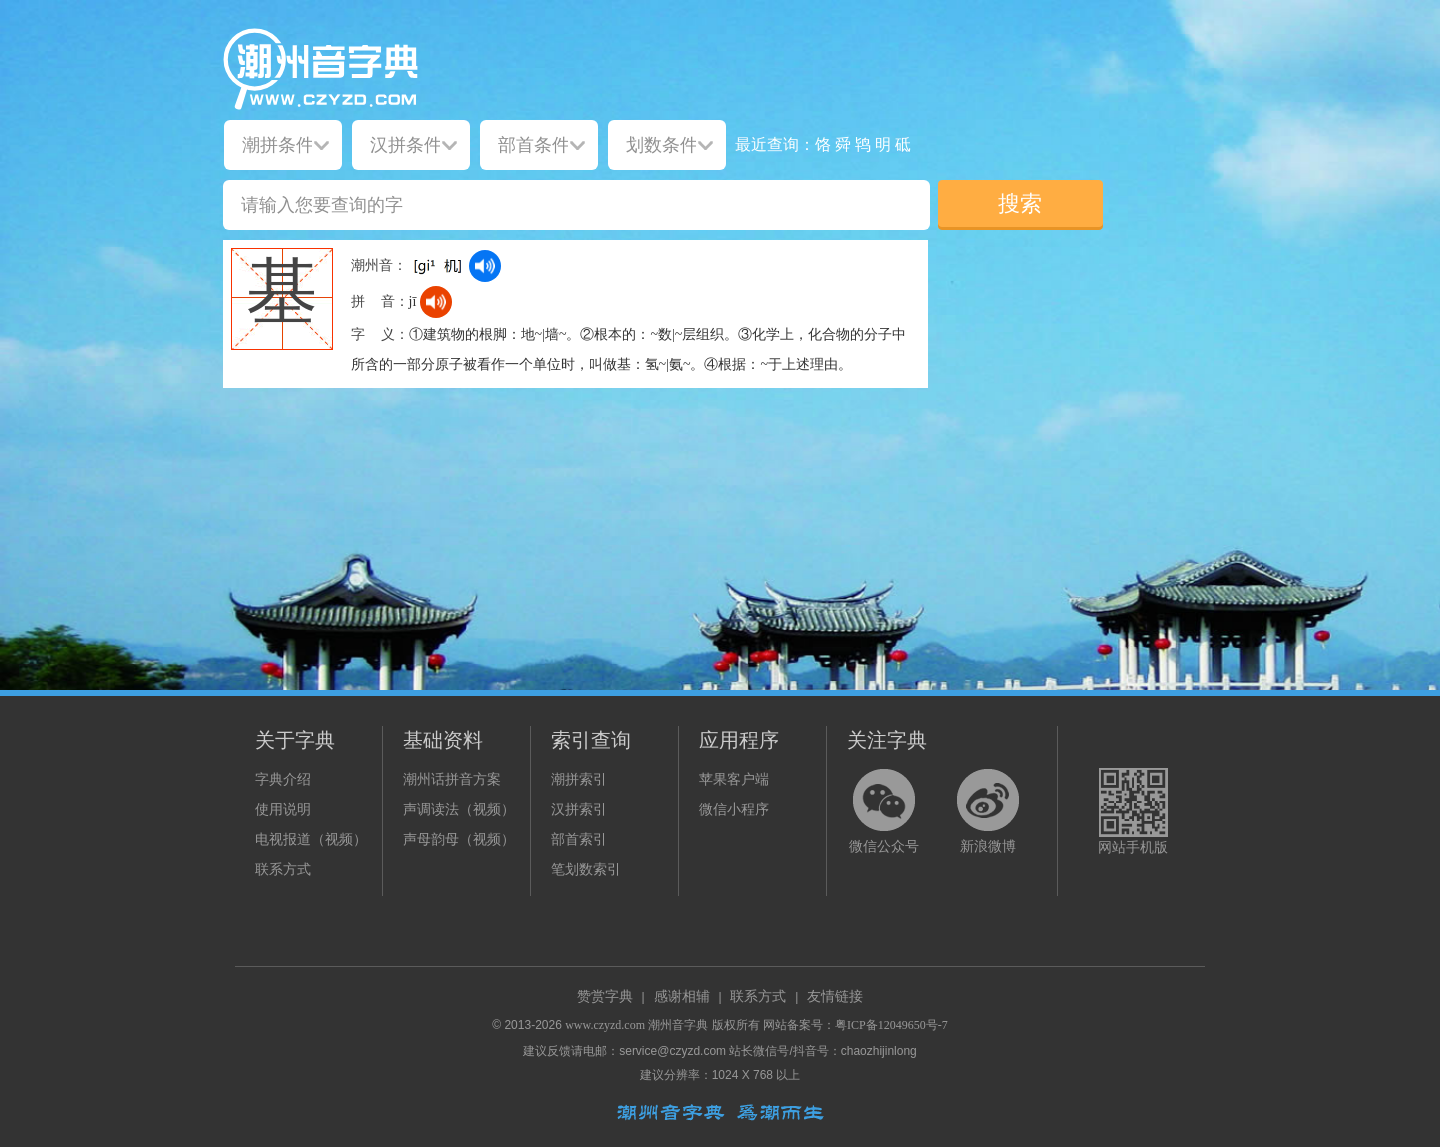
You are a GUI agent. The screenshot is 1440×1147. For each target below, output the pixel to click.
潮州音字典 (678, 1025)
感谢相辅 (682, 996)
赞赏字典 (605, 996)
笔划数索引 (586, 869)
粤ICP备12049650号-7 (891, 1025)
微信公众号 (884, 846)
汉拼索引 (579, 809)
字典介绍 (283, 779)
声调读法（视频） (459, 809)
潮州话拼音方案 (452, 779)
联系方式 (283, 869)
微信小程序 (734, 809)
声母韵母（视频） (459, 839)
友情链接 (835, 996)
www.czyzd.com (605, 1025)
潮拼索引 (579, 779)
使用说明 (283, 809)
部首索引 (579, 839)
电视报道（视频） (311, 839)
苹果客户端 (734, 779)
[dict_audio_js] (485, 266)
